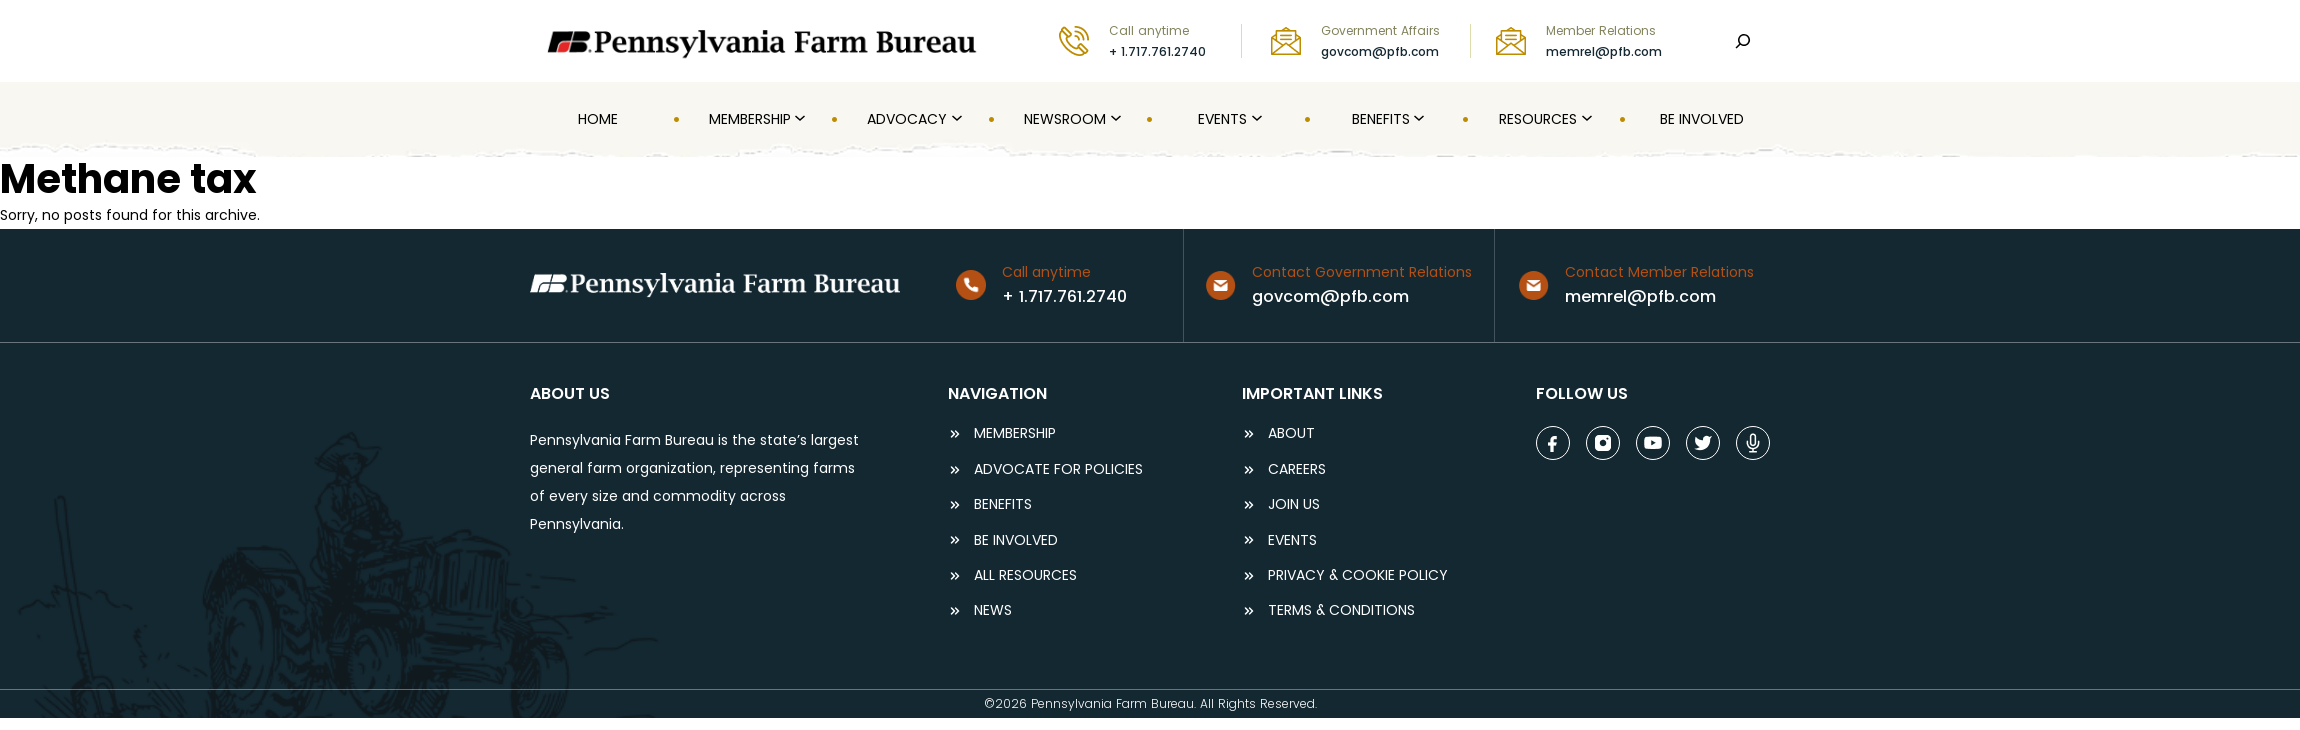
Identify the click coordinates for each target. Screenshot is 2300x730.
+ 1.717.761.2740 (1157, 51)
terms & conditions (1341, 610)
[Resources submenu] (1585, 119)
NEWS (993, 610)
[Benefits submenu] (1417, 119)
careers (1297, 469)
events (1292, 540)
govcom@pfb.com (1380, 51)
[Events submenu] (1255, 119)
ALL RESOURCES (1025, 575)
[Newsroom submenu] (1114, 119)
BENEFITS (1003, 504)
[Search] (1743, 41)
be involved (1016, 540)
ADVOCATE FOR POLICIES (1058, 469)
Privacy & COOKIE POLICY (1358, 575)
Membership (1015, 433)
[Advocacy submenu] (955, 119)
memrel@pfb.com (1604, 51)
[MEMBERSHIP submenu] (798, 119)
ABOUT (1291, 433)
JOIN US (1294, 504)
